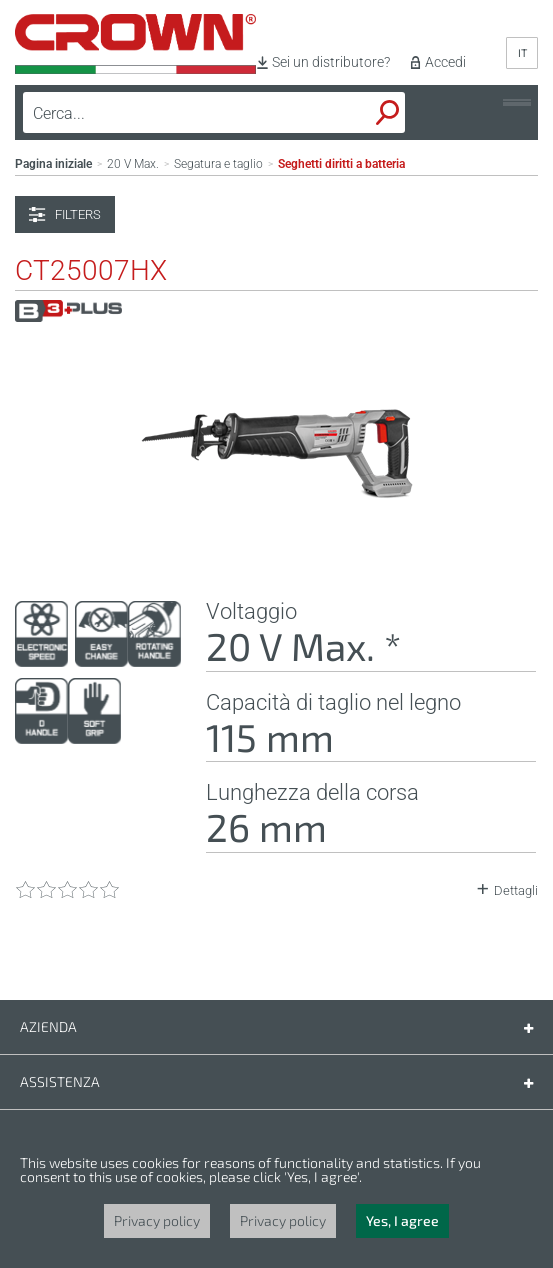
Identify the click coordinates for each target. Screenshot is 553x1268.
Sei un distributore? (331, 62)
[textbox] (166, 113)
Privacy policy (157, 1220)
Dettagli (516, 890)
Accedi (445, 62)
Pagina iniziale (53, 164)
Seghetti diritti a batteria (341, 164)
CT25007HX (91, 271)
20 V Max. (133, 164)
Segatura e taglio (218, 164)
